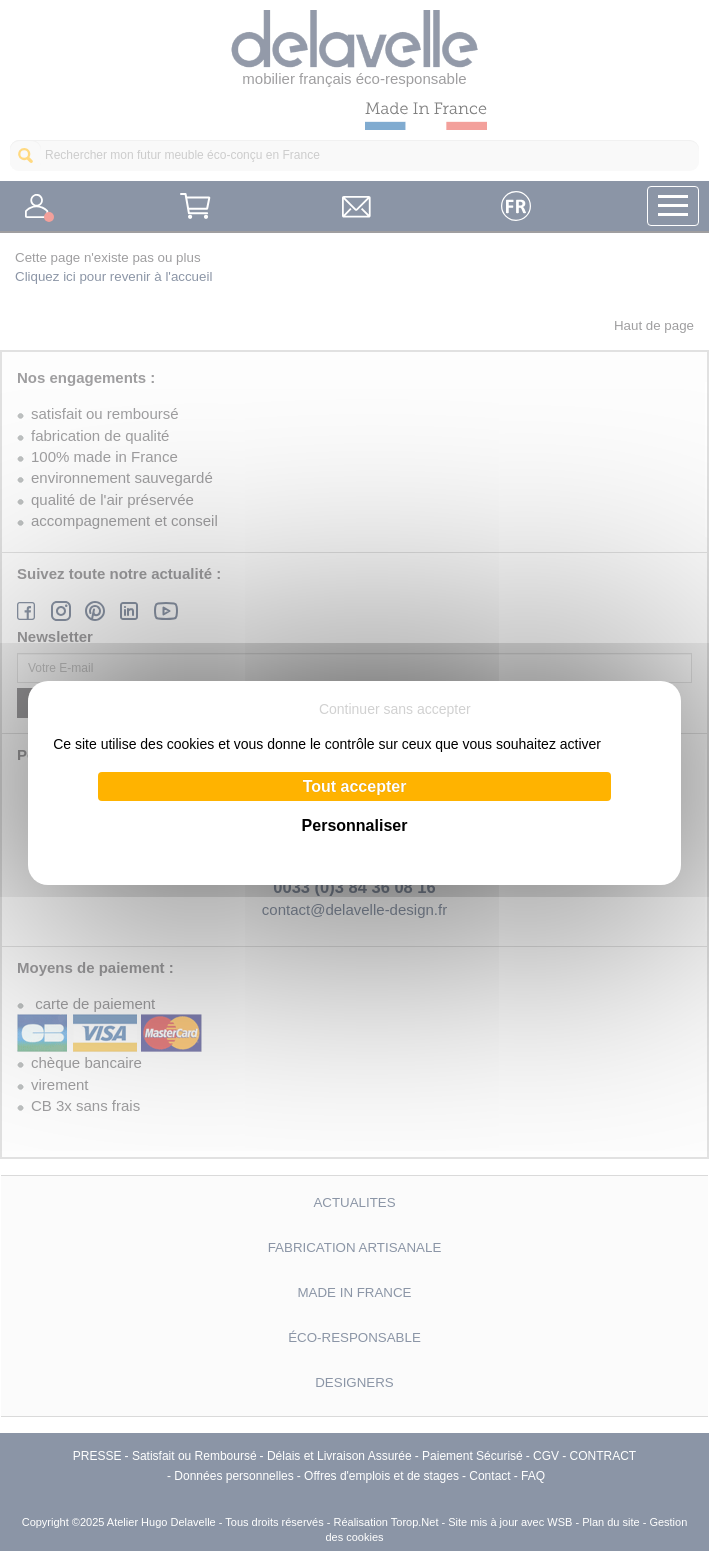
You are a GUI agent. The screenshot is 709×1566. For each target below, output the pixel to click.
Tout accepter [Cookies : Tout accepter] (355, 786)
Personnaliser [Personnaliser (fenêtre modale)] (355, 825)
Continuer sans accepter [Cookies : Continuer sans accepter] (395, 709)
